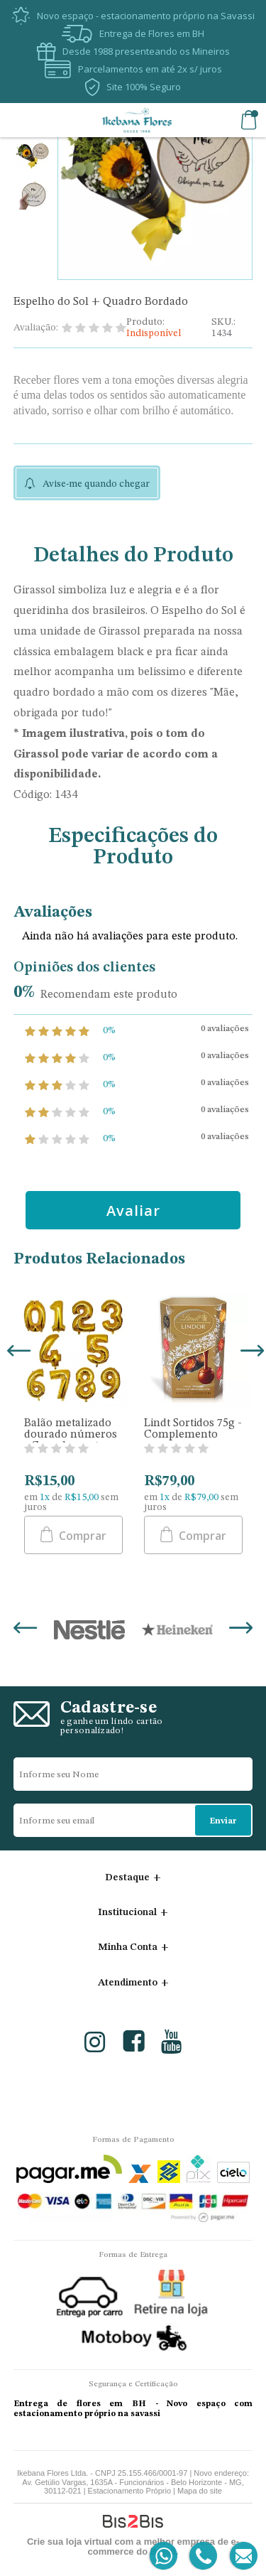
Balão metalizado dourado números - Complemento (70, 1435)
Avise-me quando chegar (96, 484)
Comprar (81, 1535)
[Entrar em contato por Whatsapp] (164, 2556)
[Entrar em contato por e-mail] (240, 2556)
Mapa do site (199, 2490)
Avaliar (133, 1210)
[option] (32, 157)
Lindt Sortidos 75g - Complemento (193, 1429)
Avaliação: (35, 328)
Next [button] (249, 1352)
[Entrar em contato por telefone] (202, 2556)
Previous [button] (16, 1352)
